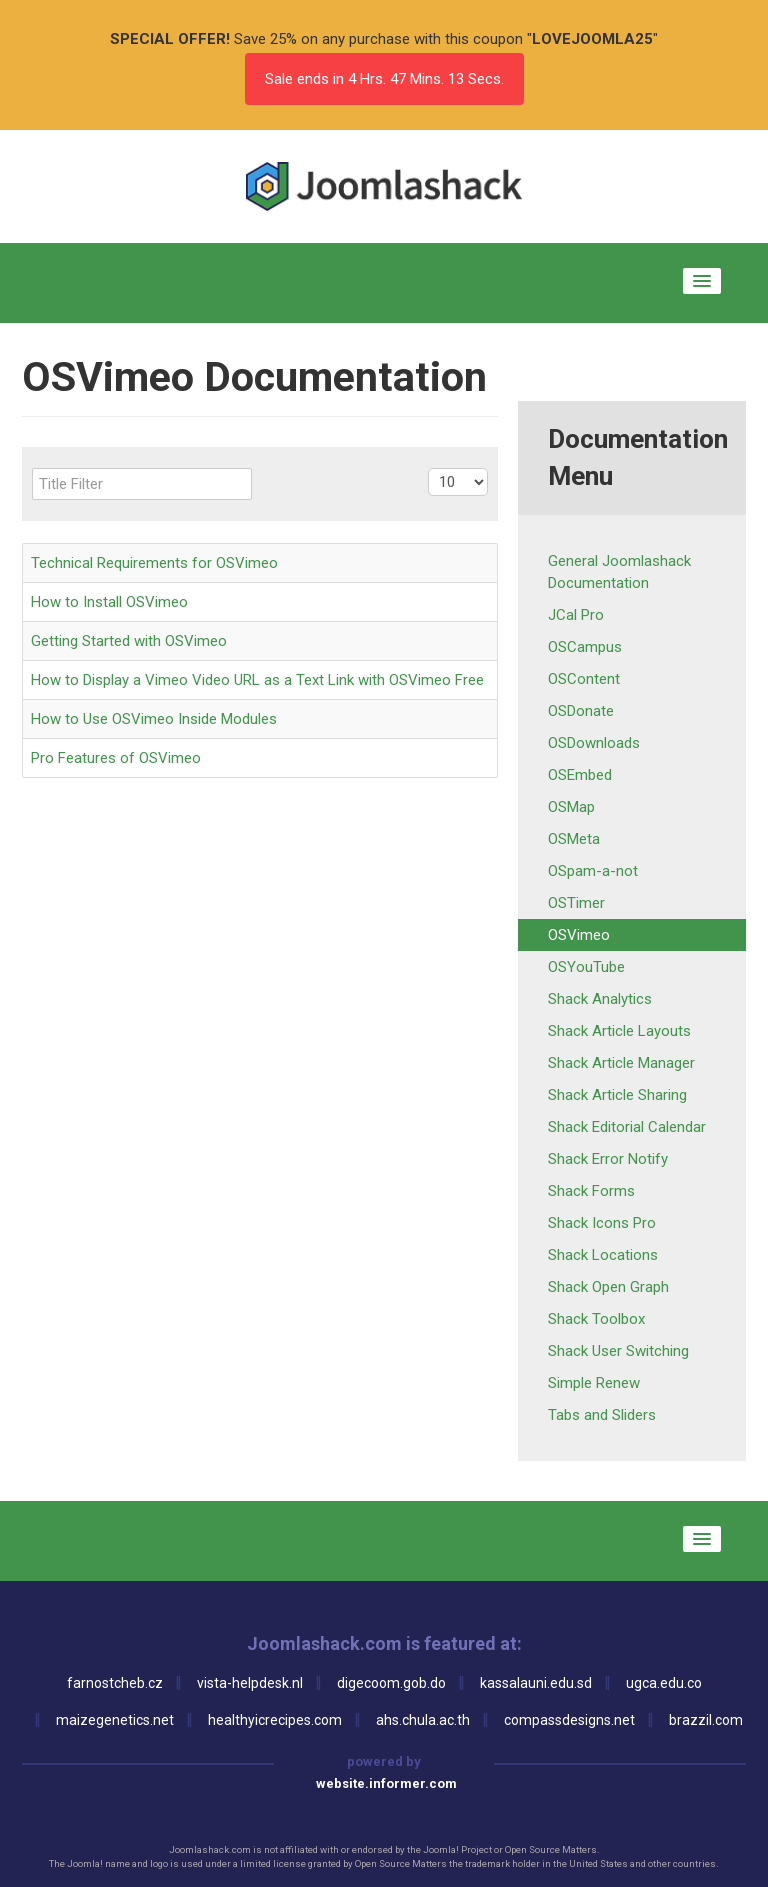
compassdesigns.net (569, 1720)
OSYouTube (586, 967)
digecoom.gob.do (391, 1683)
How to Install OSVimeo (109, 602)
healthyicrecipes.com (275, 1720)
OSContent (584, 679)
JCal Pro (576, 615)
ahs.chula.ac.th (423, 1720)
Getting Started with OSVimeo (129, 641)
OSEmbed (580, 775)
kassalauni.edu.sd (536, 1683)
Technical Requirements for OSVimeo (154, 563)
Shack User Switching (618, 1351)
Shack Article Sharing (617, 1095)
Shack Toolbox (596, 1319)
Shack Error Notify (608, 1159)
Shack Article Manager (621, 1063)
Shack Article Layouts (619, 1031)
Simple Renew (594, 1383)
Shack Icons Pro (602, 1223)
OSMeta (574, 839)
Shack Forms (591, 1191)
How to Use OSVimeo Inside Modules (154, 719)
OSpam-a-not (593, 871)
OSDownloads (594, 743)
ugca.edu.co (664, 1683)
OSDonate (581, 711)
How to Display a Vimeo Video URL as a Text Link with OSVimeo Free (257, 680)
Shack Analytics (600, 999)
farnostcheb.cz (115, 1683)
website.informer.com (386, 1783)
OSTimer (576, 903)
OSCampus (585, 647)
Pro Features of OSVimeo (116, 758)
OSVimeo (579, 935)
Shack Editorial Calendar (627, 1127)
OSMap (571, 807)
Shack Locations (603, 1255)
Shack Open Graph (608, 1287)
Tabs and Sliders (602, 1415)
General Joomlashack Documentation (619, 572)
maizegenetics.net (115, 1720)
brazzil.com (706, 1720)
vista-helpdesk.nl (250, 1683)
